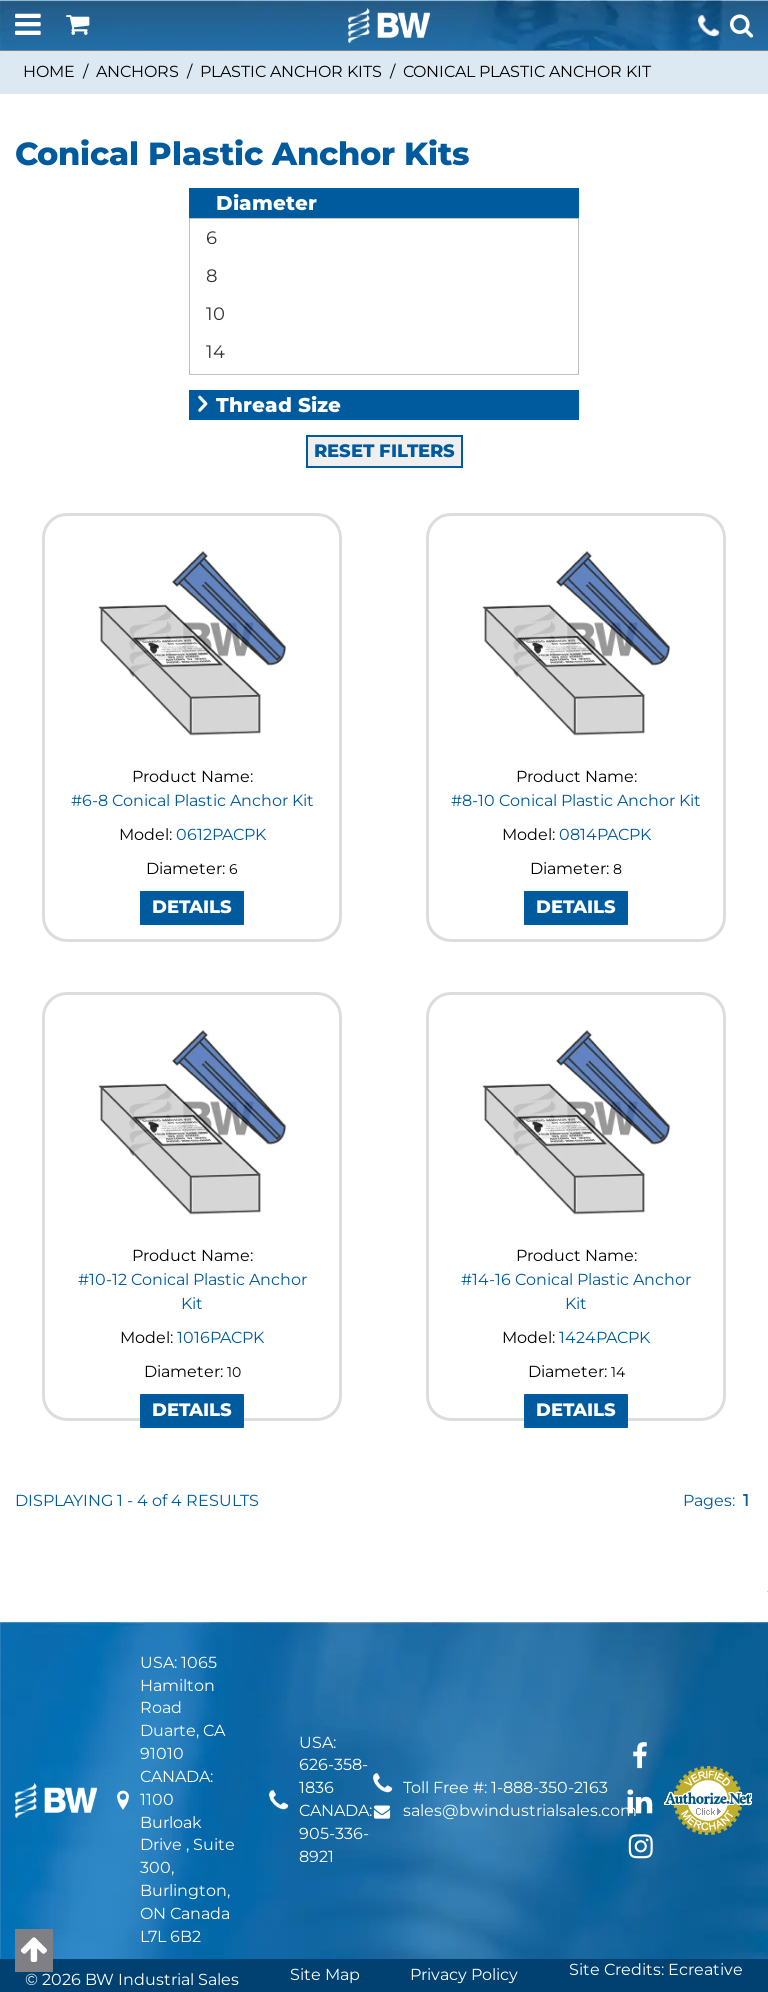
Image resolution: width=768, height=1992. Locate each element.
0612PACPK (221, 667)
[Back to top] (34, 1950)
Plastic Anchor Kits (291, 71)
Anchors (137, 71)
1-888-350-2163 (549, 1620)
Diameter (255, 203)
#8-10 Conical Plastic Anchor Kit (576, 633)
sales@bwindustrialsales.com (520, 1643)
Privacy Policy (464, 1807)
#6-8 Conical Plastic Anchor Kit (192, 633)
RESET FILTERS (384, 284)
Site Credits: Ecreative (656, 1802)
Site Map (325, 1807)
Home (49, 71)
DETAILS (192, 740)
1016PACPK (220, 1170)
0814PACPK (605, 667)
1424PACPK (604, 1170)
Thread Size (267, 238)
